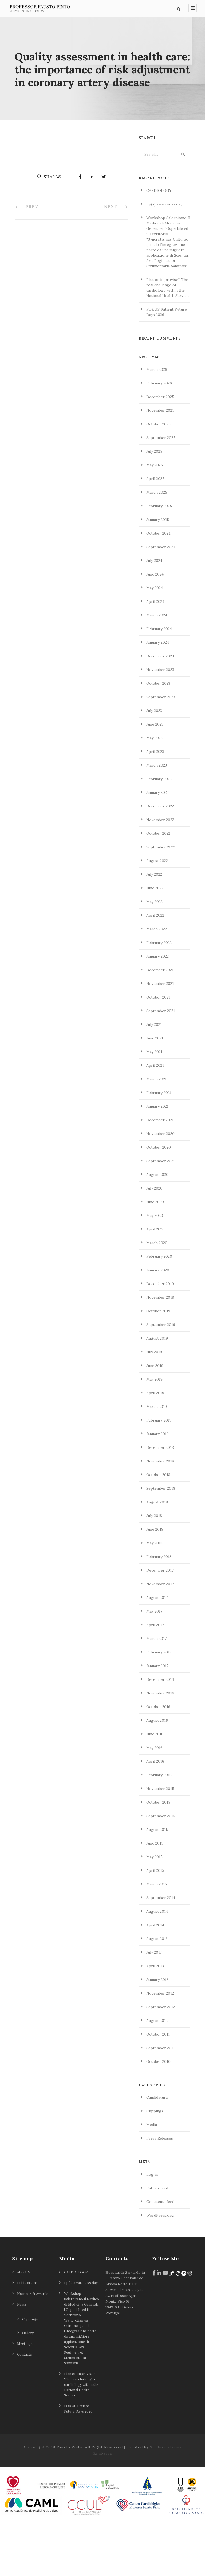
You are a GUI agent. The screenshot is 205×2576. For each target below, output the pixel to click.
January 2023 (157, 845)
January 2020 (157, 1323)
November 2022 (160, 872)
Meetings (25, 2396)
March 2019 (156, 1459)
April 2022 (155, 968)
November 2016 (160, 1746)
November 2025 (160, 463)
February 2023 (159, 831)
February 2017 (158, 1705)
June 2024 (155, 627)
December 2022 (160, 859)
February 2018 (159, 1609)
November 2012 (160, 2046)
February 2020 (159, 1309)
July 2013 (154, 2005)
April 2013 (155, 2019)
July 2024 (154, 613)
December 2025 (160, 449)
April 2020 (155, 1282)
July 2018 (154, 1568)
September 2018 (160, 1541)
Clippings (154, 2164)
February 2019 (159, 1473)
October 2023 (158, 736)
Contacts (24, 2407)
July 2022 (154, 927)
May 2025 (154, 518)
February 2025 (159, 559)
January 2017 (157, 1718)
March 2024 (156, 668)
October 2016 (158, 1759)
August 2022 (157, 913)
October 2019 (158, 1364)
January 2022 (157, 1009)
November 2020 (160, 1186)
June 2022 (154, 941)
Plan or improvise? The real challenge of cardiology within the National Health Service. (81, 2437)
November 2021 (160, 1036)
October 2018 (158, 1527)
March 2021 (156, 1132)
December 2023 (160, 709)
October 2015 (158, 1855)
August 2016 (157, 1773)
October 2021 (158, 1050)
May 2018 (154, 1596)
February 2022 (159, 995)
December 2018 (160, 1500)
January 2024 (157, 695)
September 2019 (160, 1377)
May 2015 (154, 1909)
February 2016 (159, 1828)
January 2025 (157, 572)
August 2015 (157, 1882)
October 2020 (158, 1200)
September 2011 (160, 2100)
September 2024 (160, 599)
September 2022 (160, 900)
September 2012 (160, 2059)
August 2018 (157, 1555)
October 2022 (158, 886)
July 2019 (154, 1405)
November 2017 (160, 1636)
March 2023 (156, 818)
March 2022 (156, 982)
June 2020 (155, 1254)
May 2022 (154, 954)
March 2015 (156, 1937)
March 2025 (156, 545)
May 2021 (154, 1104)
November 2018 (160, 1514)
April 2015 (155, 1923)
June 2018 (154, 1582)
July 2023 (154, 763)
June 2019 (154, 1418)
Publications (27, 2335)
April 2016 (155, 1814)
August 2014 (157, 1964)
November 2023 (160, 722)
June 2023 (154, 777)
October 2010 (158, 2114)
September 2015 (160, 1868)
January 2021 (157, 1159)
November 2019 (160, 1350)
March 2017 (156, 1691)
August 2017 (157, 1650)
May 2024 (154, 640)
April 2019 (155, 1445)
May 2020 (154, 1268)
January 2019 (157, 1486)
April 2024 (155, 654)
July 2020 (154, 1241)
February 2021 (158, 1145)
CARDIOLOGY (159, 243)
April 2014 (155, 1978)
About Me (25, 2325)
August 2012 (157, 2073)
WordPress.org (160, 2268)
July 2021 (154, 1077)
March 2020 (156, 1295)
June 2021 (154, 1091)
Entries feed (157, 2241)
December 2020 (160, 1173)
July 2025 (154, 504)
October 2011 (158, 2087)
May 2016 (154, 1800)
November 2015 (160, 1841)
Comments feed (160, 2254)
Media (151, 2177)
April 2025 (155, 531)
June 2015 (154, 1896)
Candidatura (157, 2150)
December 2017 (160, 1623)
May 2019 (154, 1432)
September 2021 (160, 1063)
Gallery (28, 2385)
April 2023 (155, 804)
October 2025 (158, 477)
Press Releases (159, 2191)
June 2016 (154, 1787)
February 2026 (159, 436)
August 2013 (157, 1991)
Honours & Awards (32, 2346)
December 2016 (160, 1732)
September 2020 (161, 1213)
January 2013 (157, 2032)
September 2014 (160, 1950)
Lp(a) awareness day (164, 257)
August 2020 (157, 1227)
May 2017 (154, 1664)
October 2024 (158, 586)
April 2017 (155, 1677)
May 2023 (154, 790)
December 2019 (160, 1336)
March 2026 (156, 422)
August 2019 (157, 1391)
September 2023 (160, 750)
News (21, 2357)
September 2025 (160, 490)
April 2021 (155, 1118)
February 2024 (159, 681)
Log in (152, 2227)
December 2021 (160, 1022)
